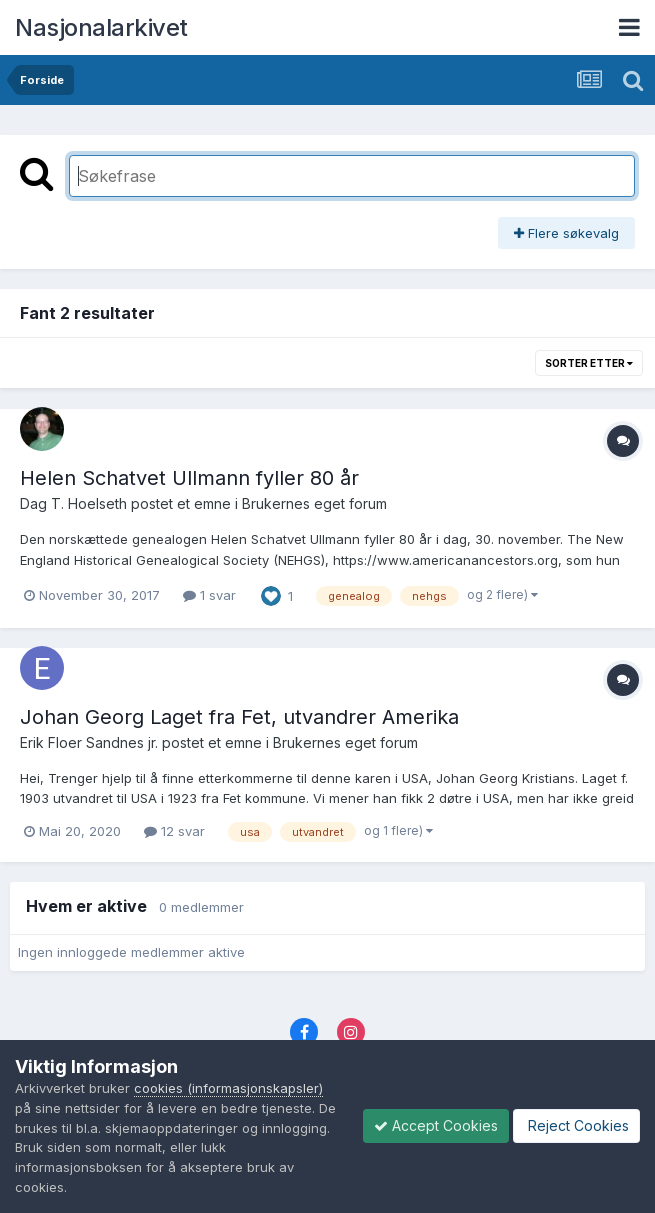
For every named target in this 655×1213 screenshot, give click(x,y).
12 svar (174, 831)
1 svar (209, 595)
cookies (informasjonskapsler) (228, 1088)
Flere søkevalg (566, 233)
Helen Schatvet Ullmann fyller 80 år (189, 478)
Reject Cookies (576, 1125)
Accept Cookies (436, 1125)
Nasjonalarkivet (101, 27)
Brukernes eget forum (314, 503)
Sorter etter (589, 363)
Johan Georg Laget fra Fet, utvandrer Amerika (239, 717)
